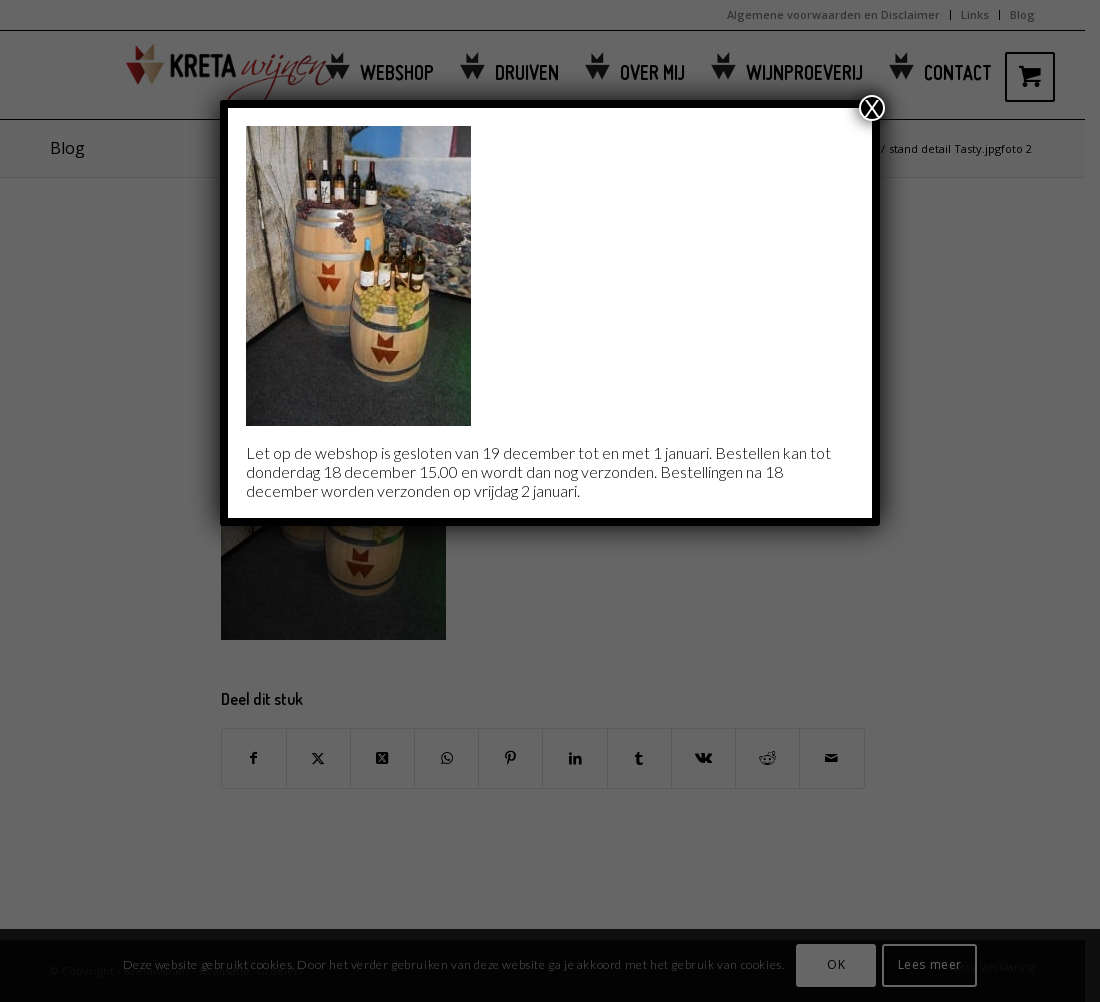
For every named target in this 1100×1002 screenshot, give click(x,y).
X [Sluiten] (872, 108)
